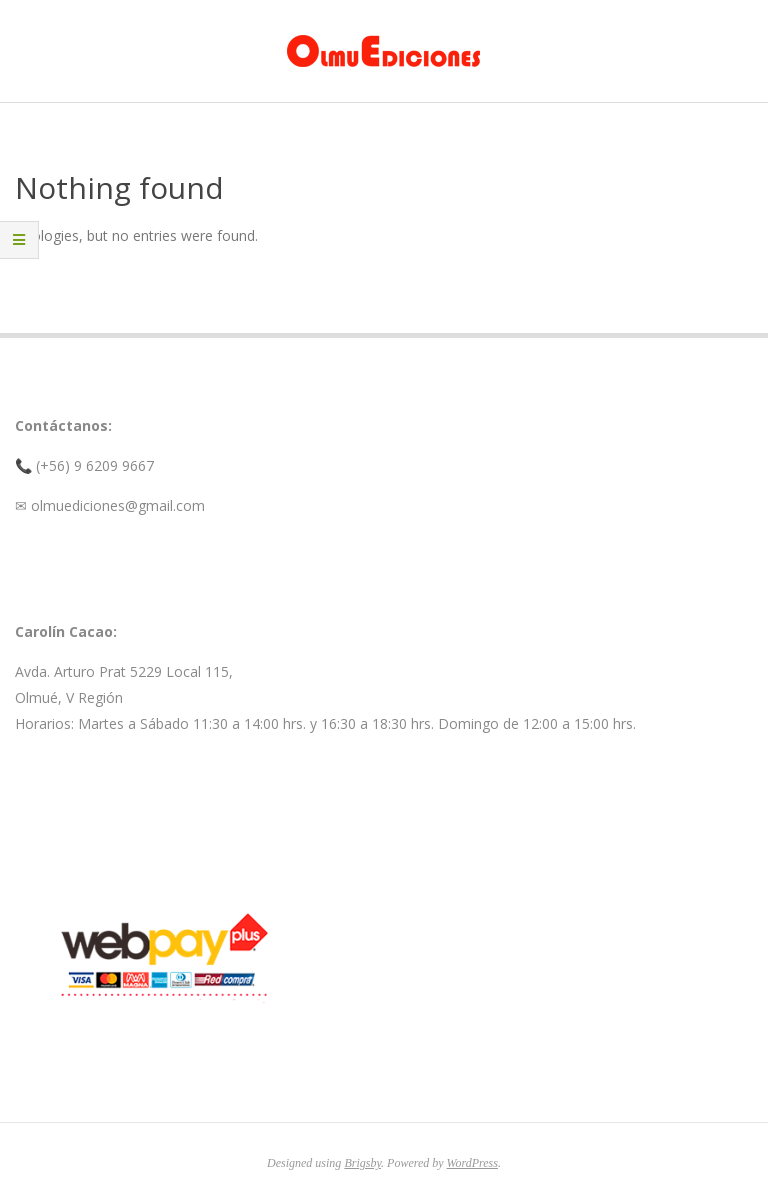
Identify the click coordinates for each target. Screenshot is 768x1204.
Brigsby (362, 1163)
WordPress (472, 1163)
